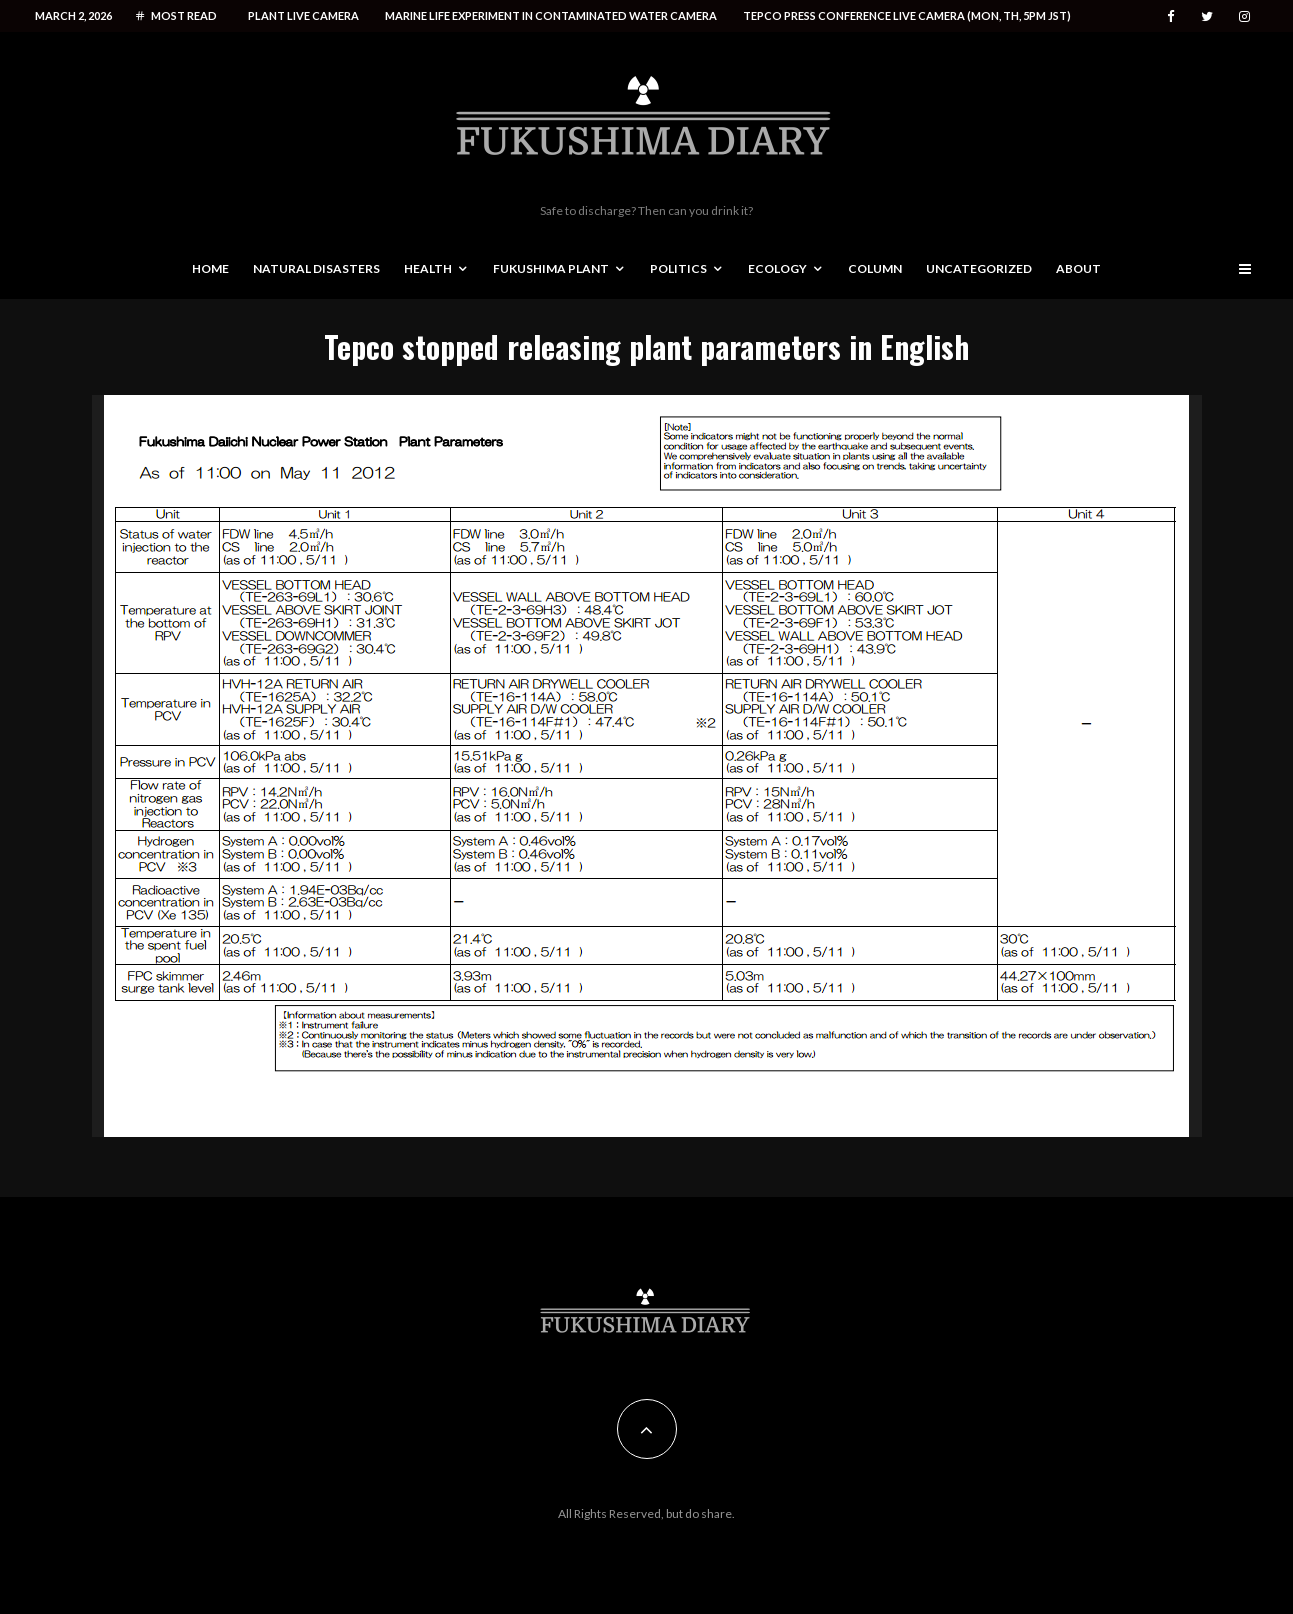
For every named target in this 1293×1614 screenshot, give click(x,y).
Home (210, 268)
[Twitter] (1207, 16)
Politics (678, 268)
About (1078, 268)
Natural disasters (316, 268)
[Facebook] (1171, 16)
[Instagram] (1244, 16)
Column (875, 268)
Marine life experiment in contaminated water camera (551, 15)
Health (428, 268)
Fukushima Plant (551, 268)
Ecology (777, 268)
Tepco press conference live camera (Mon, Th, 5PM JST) (907, 15)
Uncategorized (979, 268)
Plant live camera (303, 15)
